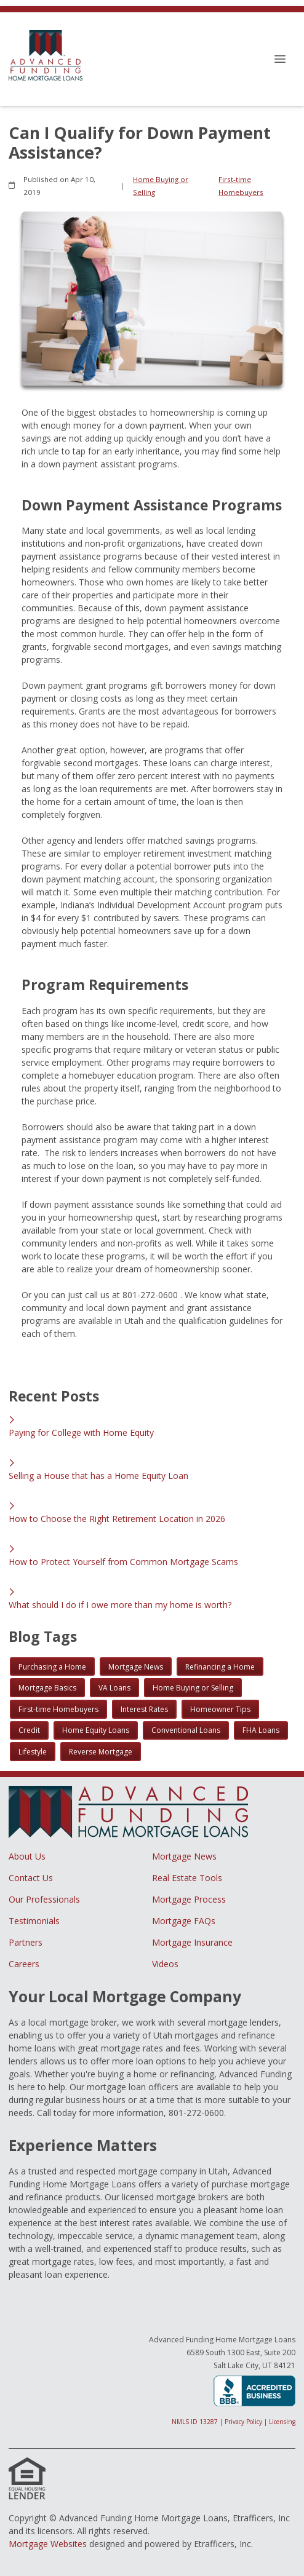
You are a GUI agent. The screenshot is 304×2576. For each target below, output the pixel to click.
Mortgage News (184, 1856)
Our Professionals (44, 1899)
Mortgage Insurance (192, 1942)
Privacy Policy (243, 2421)
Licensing (282, 2421)
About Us (27, 1856)
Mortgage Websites (48, 2544)
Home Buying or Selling (160, 186)
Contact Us (31, 1878)
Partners (25, 1942)
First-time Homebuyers (240, 186)
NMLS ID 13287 (195, 2421)
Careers (24, 1964)
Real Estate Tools (187, 1878)
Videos (165, 1964)
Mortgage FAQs (183, 1921)
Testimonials (34, 1921)
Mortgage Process (189, 1899)
